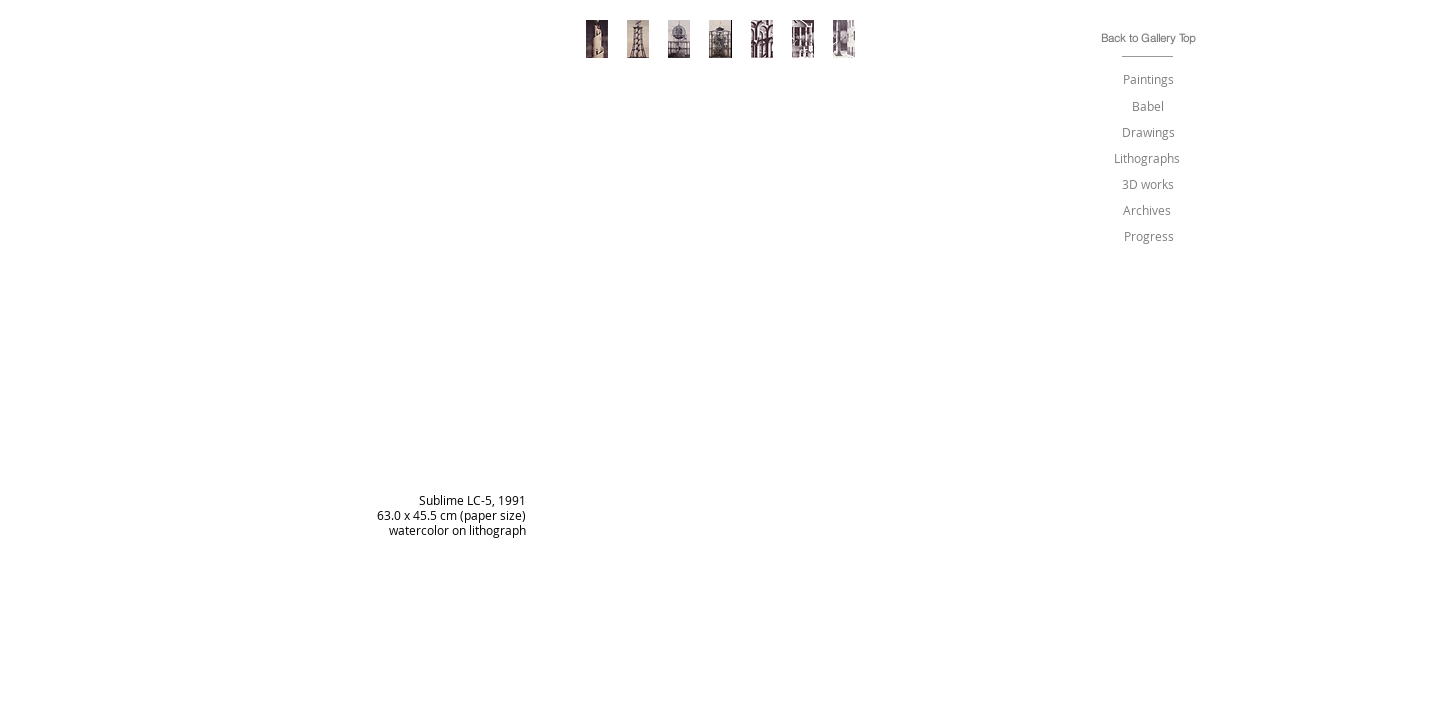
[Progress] (1149, 236)
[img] (721, 395)
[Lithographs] (1147, 158)
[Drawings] (1148, 132)
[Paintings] (1148, 79)
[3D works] (1147, 184)
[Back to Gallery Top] (1148, 38)
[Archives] (1147, 210)
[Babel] (1148, 106)
